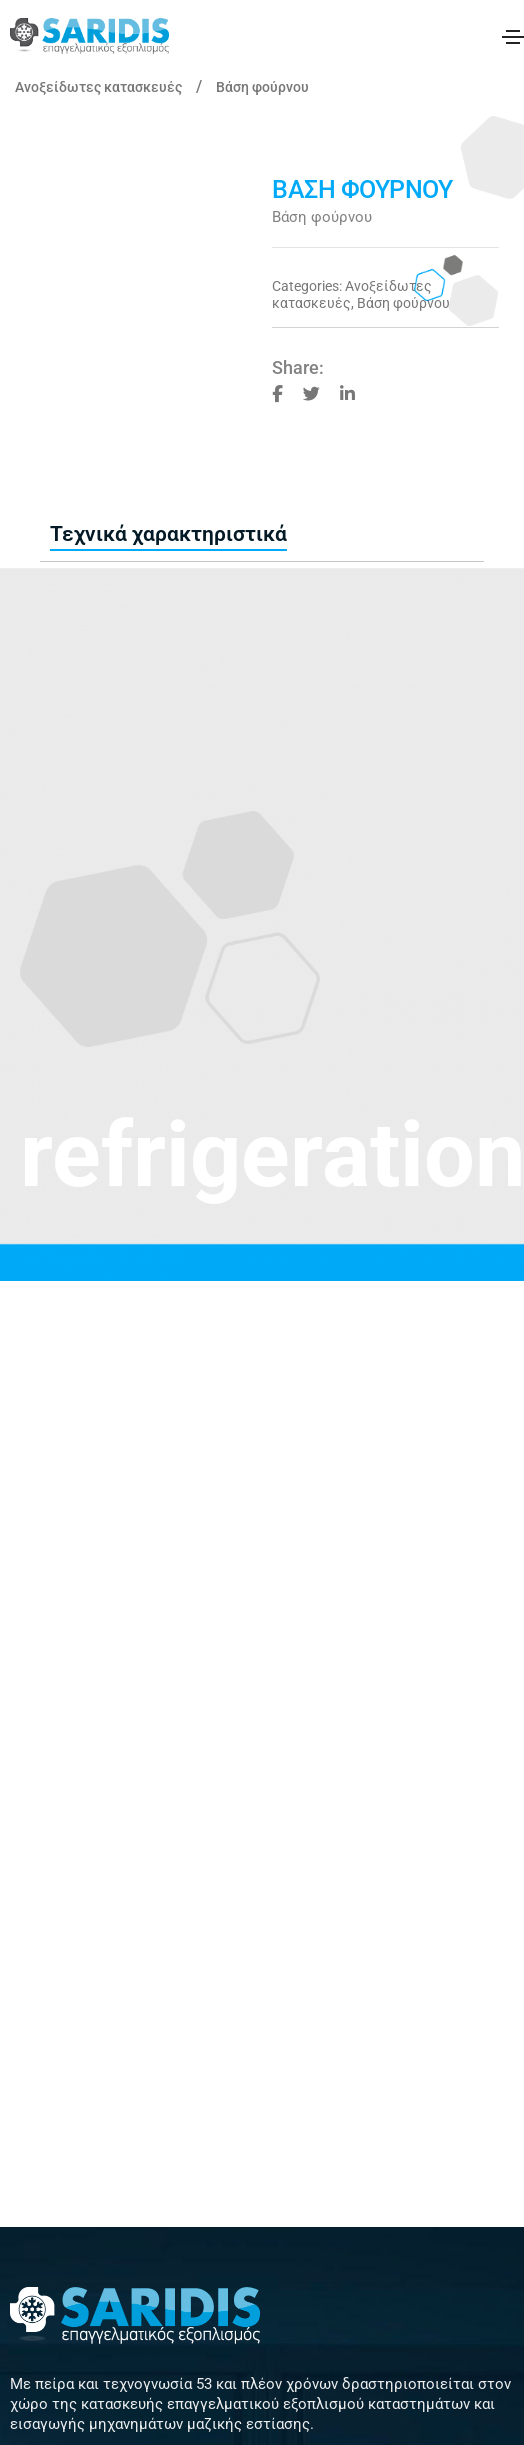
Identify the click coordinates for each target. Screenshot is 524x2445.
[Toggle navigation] (513, 37)
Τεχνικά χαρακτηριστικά (168, 534)
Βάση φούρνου (262, 87)
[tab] (168, 535)
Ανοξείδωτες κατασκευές (98, 87)
